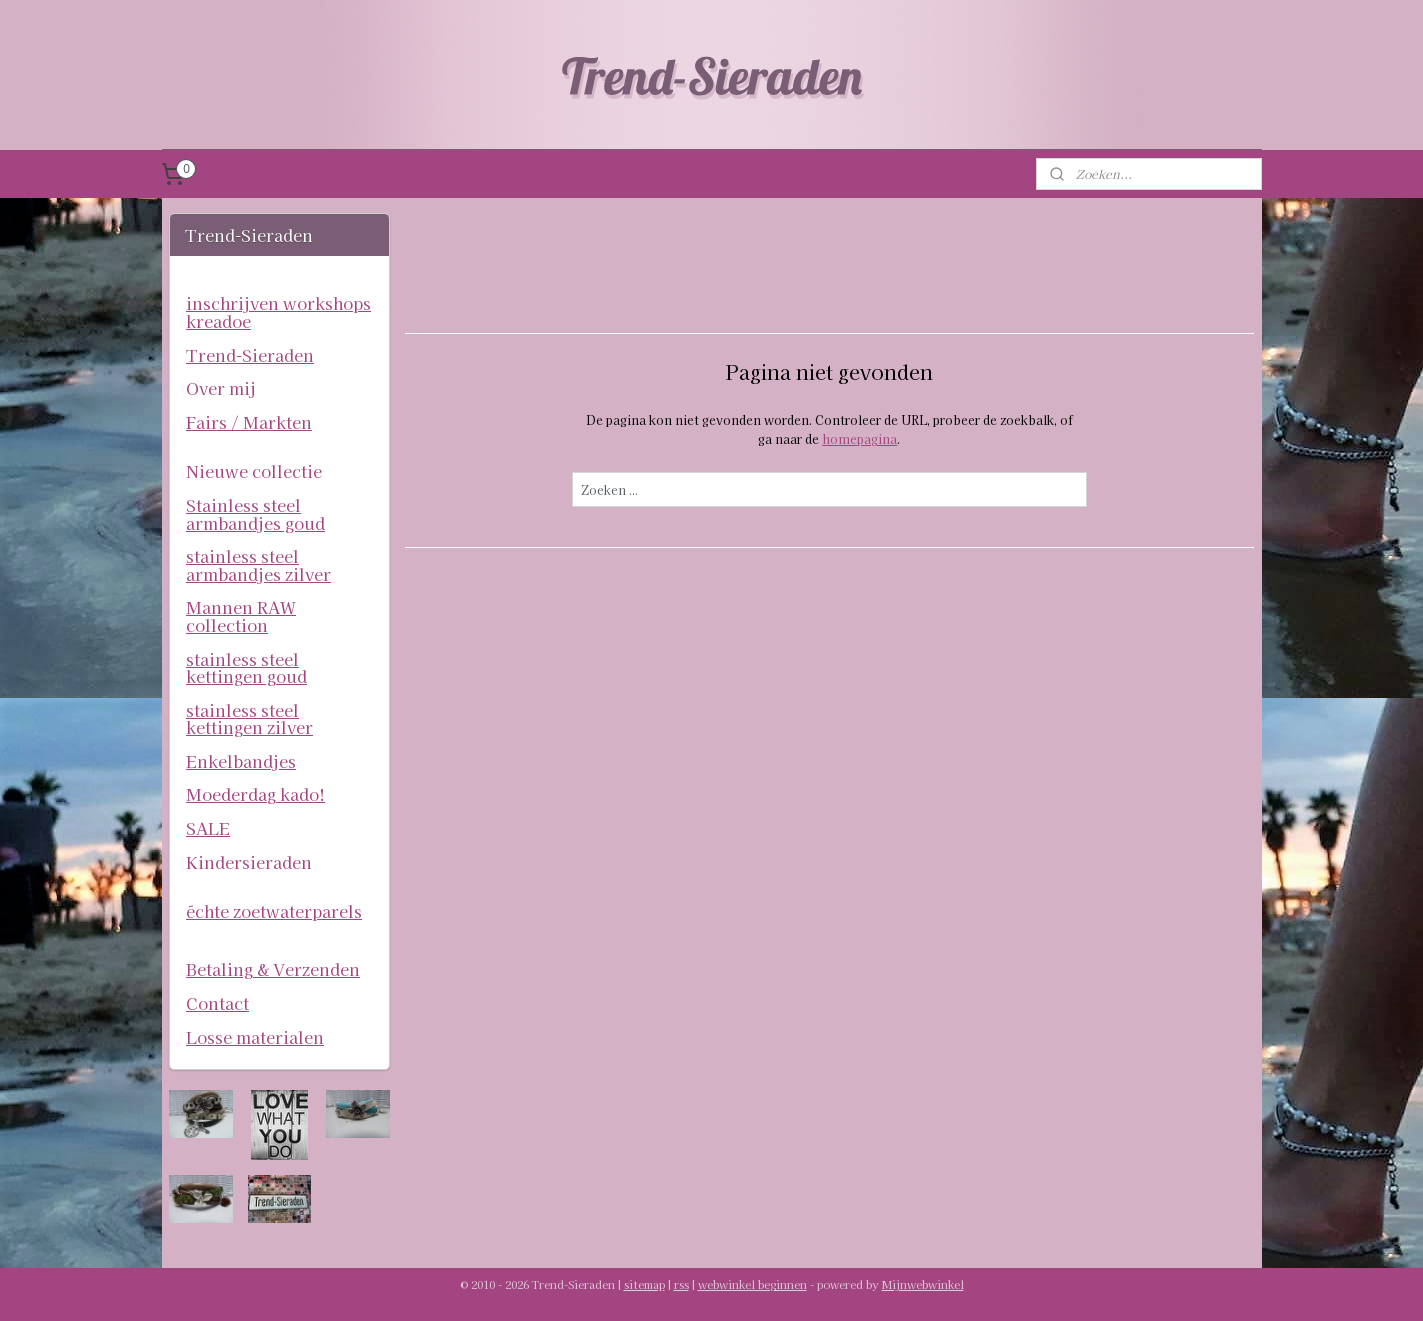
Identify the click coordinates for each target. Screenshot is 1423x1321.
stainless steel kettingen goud (246, 668)
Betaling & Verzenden (273, 969)
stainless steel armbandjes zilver (258, 565)
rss (681, 1284)
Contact (217, 1003)
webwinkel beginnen (752, 1284)
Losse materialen (255, 1037)
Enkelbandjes (241, 761)
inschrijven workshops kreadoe (278, 312)
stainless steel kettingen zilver (249, 719)
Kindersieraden (249, 862)
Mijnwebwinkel (923, 1284)
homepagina (859, 438)
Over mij (221, 388)
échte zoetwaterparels (274, 911)
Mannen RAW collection (241, 616)
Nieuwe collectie (254, 471)
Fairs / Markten (249, 422)
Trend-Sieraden (250, 355)
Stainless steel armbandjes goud (255, 514)
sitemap (644, 1284)
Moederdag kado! (255, 794)
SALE (208, 828)
